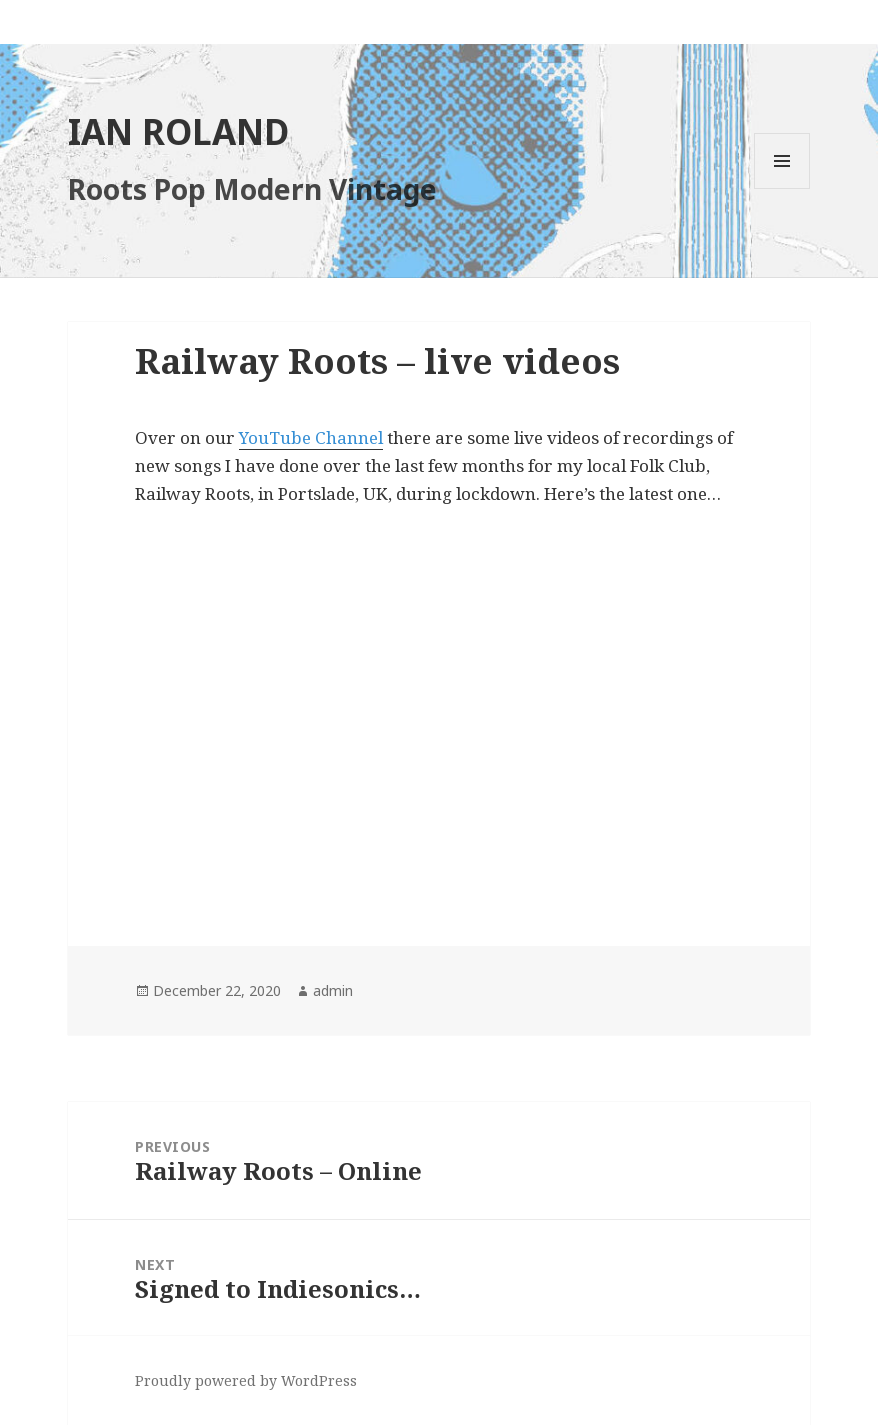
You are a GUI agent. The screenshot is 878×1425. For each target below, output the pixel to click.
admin (333, 990)
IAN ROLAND (178, 131)
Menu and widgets (782, 188)
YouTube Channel (311, 437)
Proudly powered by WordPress (246, 1380)
